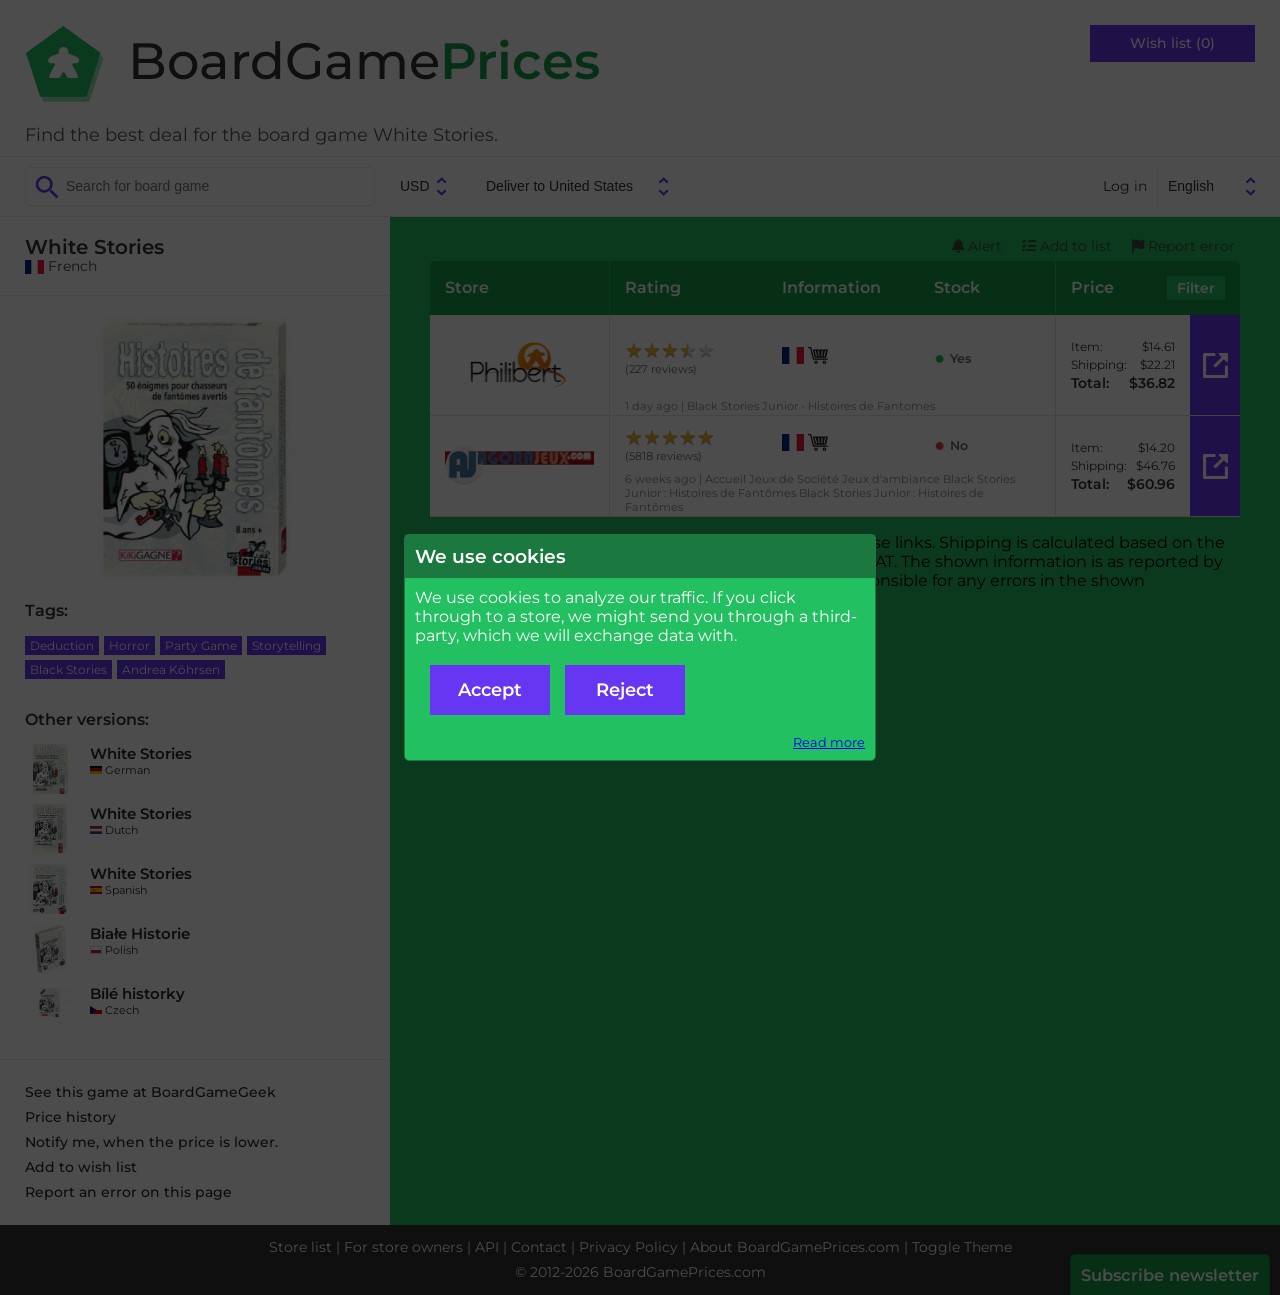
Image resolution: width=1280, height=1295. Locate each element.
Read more (829, 742)
